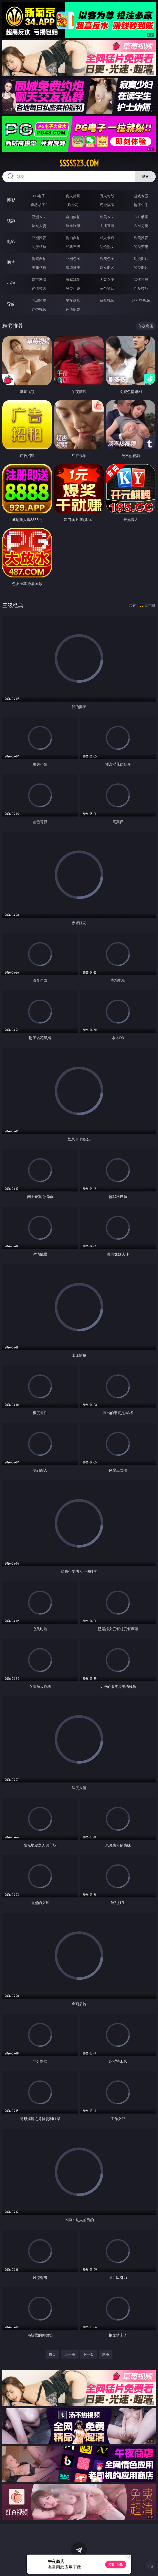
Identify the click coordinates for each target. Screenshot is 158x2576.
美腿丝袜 (39, 267)
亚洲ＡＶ (39, 216)
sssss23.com (79, 163)
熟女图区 (107, 267)
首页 (52, 2354)
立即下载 (115, 2564)
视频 (11, 220)
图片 (11, 262)
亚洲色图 (73, 258)
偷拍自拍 (73, 237)
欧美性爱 (141, 237)
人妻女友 (107, 279)
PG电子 (39, 195)
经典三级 (73, 246)
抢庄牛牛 (141, 204)
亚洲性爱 (39, 237)
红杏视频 (39, 309)
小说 (11, 283)
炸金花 (72, 204)
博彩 (11, 199)
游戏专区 (141, 195)
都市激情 (39, 279)
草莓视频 (107, 300)
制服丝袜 (39, 246)
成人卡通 (107, 237)
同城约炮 (39, 300)
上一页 (69, 2354)
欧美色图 (107, 258)
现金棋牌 (107, 204)
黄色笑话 (107, 288)
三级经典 (12, 605)
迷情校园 (39, 288)
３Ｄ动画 (141, 216)
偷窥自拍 (39, 258)
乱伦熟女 (107, 246)
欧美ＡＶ (107, 216)
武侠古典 (141, 279)
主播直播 (107, 225)
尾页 (105, 2354)
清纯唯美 (73, 267)
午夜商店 (73, 300)
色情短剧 (73, 309)
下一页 (88, 2354)
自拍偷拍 (73, 216)
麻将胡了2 (39, 204)
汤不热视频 (141, 300)
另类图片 (141, 267)
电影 (11, 241)
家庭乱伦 (73, 279)
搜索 (145, 176)
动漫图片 (141, 258)
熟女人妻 (39, 225)
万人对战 (107, 195)
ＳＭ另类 (141, 225)
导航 (11, 304)
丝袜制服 (73, 225)
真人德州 (73, 195)
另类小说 (73, 288)
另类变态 (141, 246)
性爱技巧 (141, 288)
